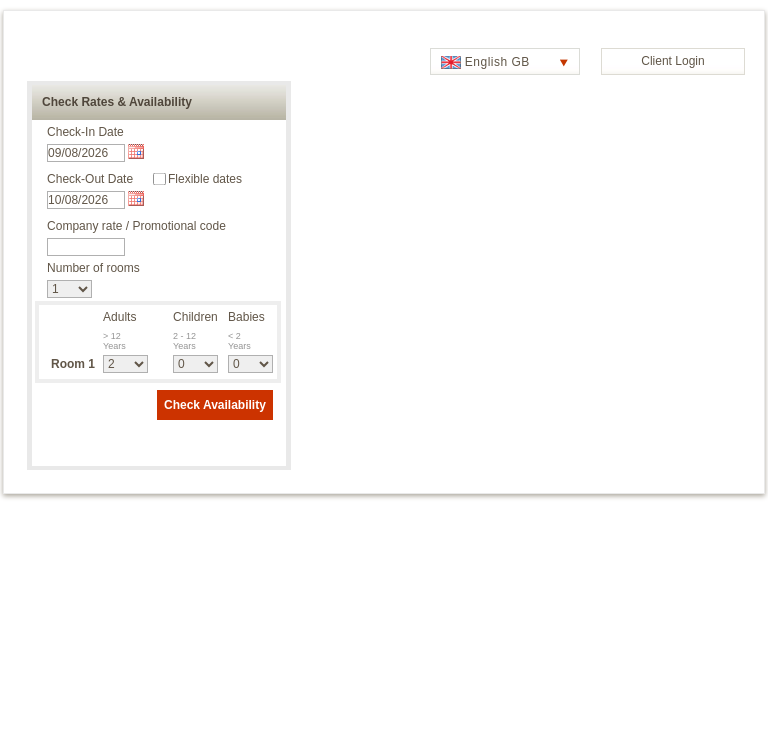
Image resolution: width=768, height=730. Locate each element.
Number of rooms (93, 268)
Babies (246, 317)
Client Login (672, 61)
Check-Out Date (90, 179)
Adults (119, 317)
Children (195, 317)
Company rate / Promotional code (136, 226)
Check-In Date (85, 132)
